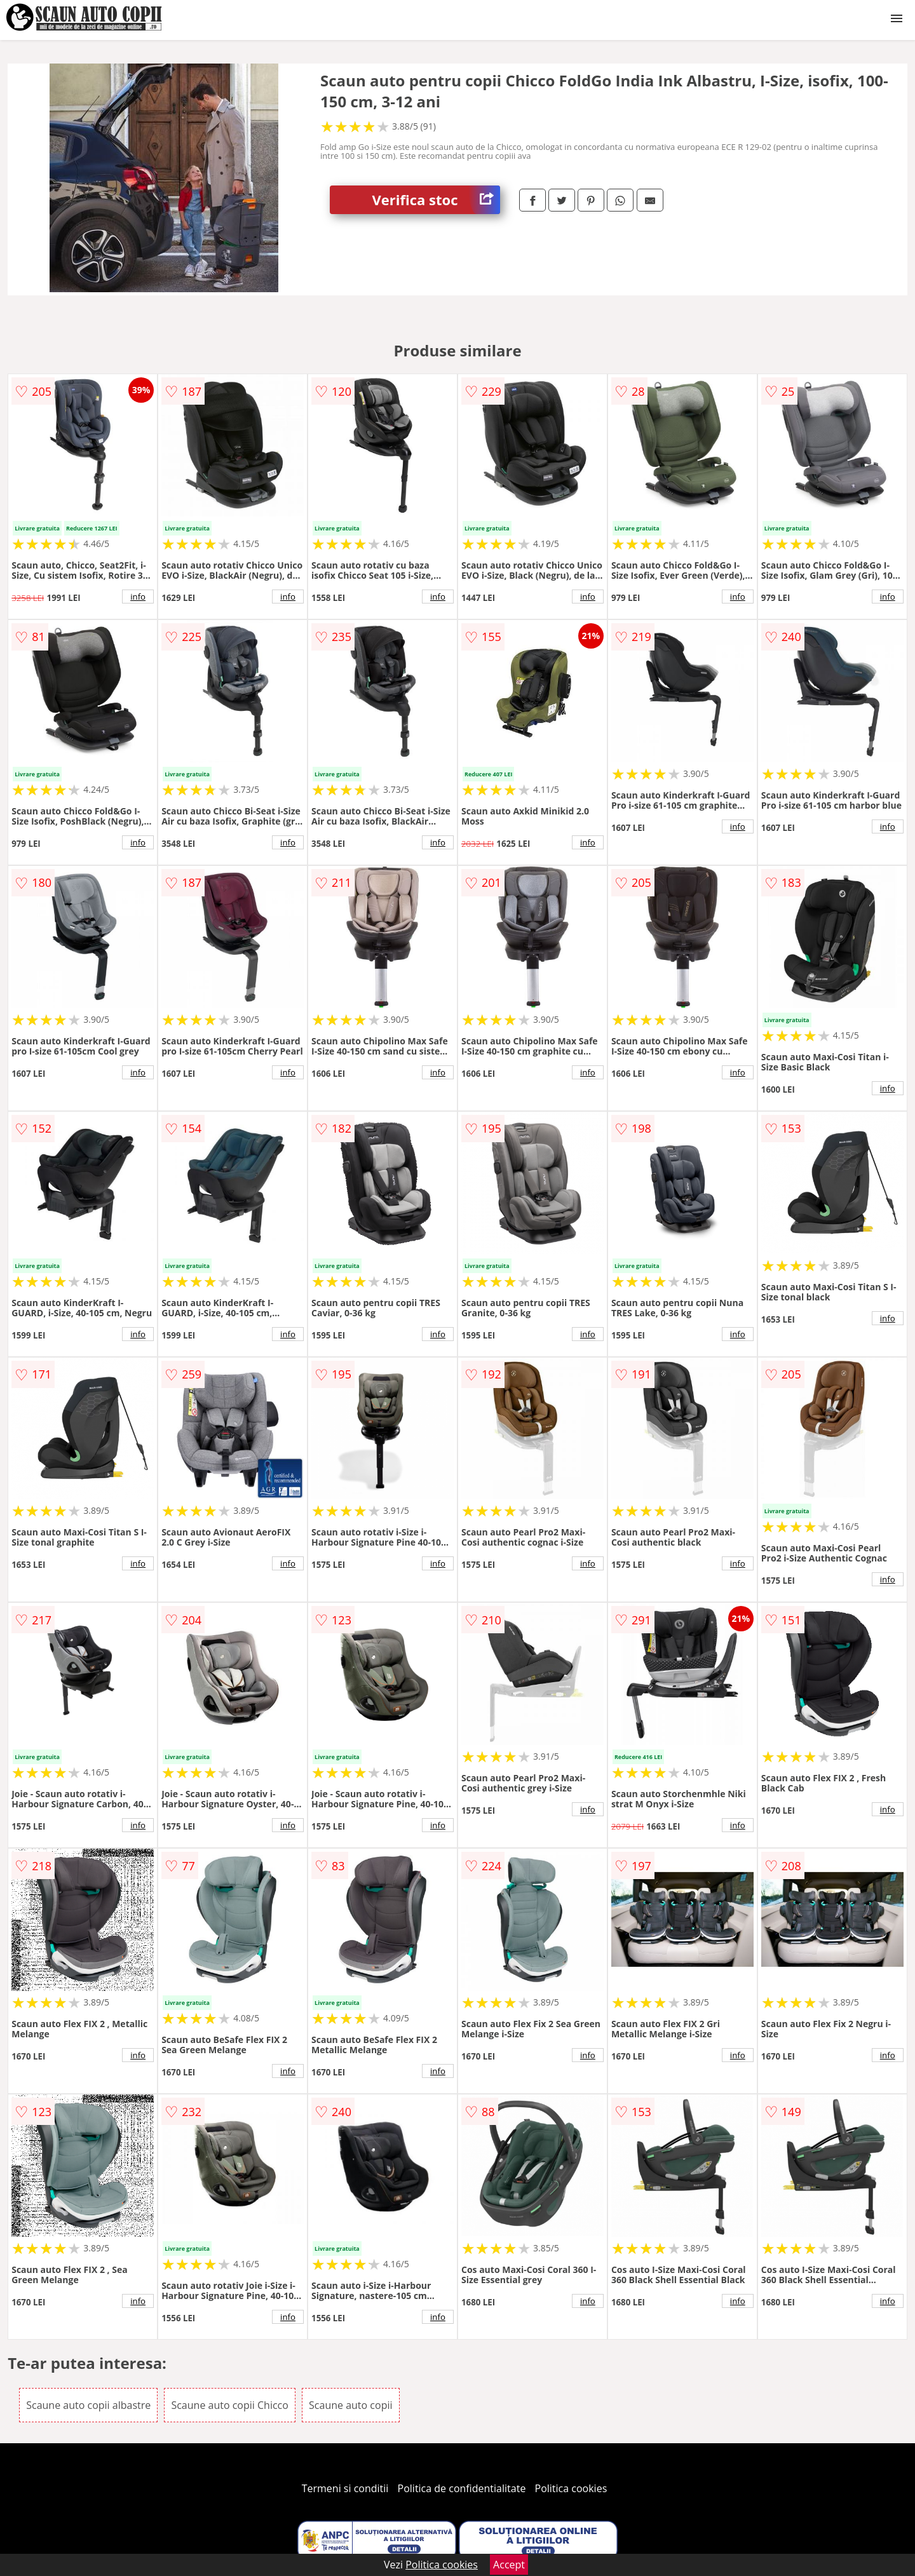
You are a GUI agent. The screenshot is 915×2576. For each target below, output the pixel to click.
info (138, 596)
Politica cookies (571, 2488)
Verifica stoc (436, 199)
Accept (509, 2565)
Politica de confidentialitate (462, 2488)
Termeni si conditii (345, 2488)
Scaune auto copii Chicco (229, 2405)
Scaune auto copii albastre (88, 2405)
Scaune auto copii (350, 2405)
